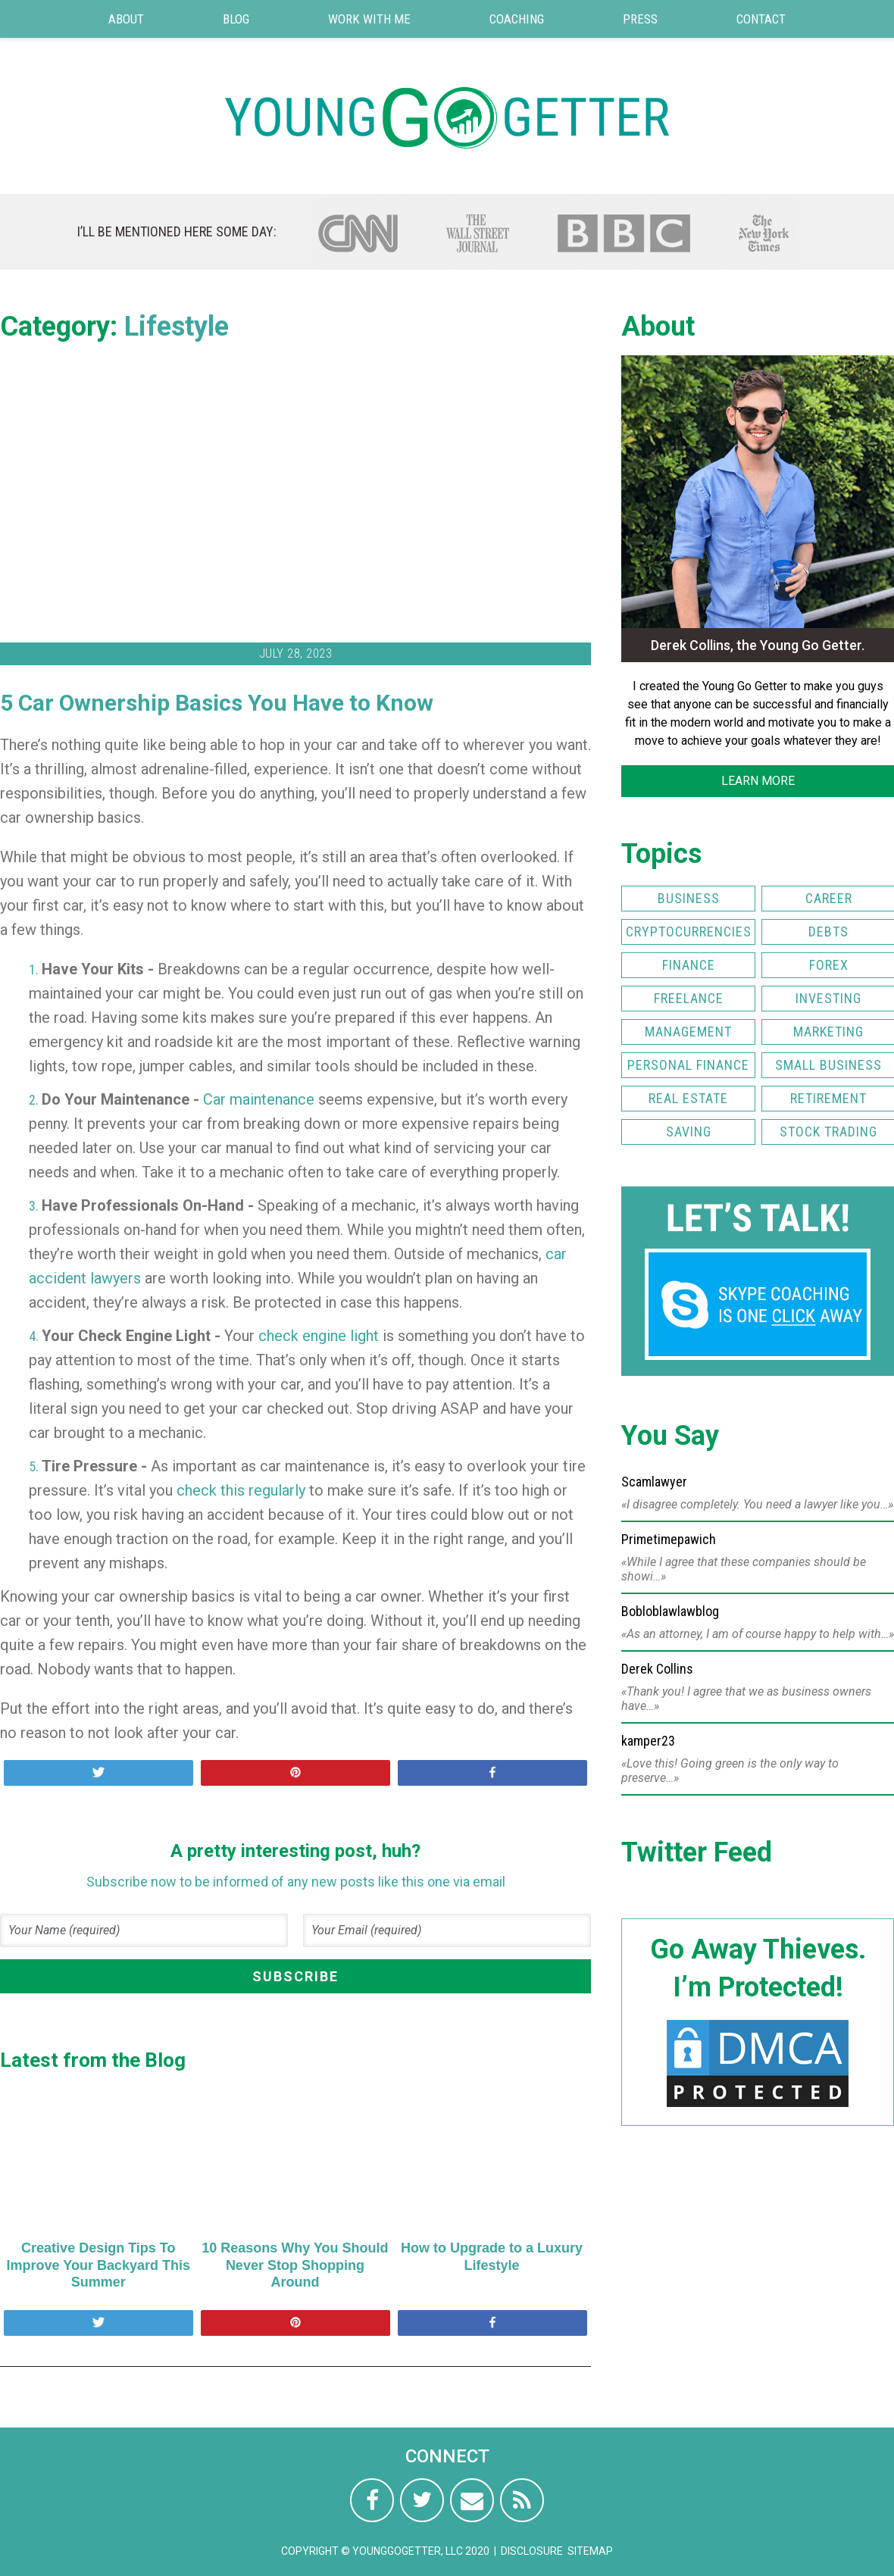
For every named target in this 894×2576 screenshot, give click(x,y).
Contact (761, 19)
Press (640, 19)
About (126, 19)
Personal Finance (688, 1065)
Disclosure (532, 2551)
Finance (688, 965)
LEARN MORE (758, 781)
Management (688, 1031)
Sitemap (590, 2551)
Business (689, 898)
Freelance (689, 998)
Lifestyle (176, 326)
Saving (688, 1132)
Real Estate (688, 1098)
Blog (236, 19)
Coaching (516, 19)
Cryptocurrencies (689, 931)
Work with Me (369, 19)
